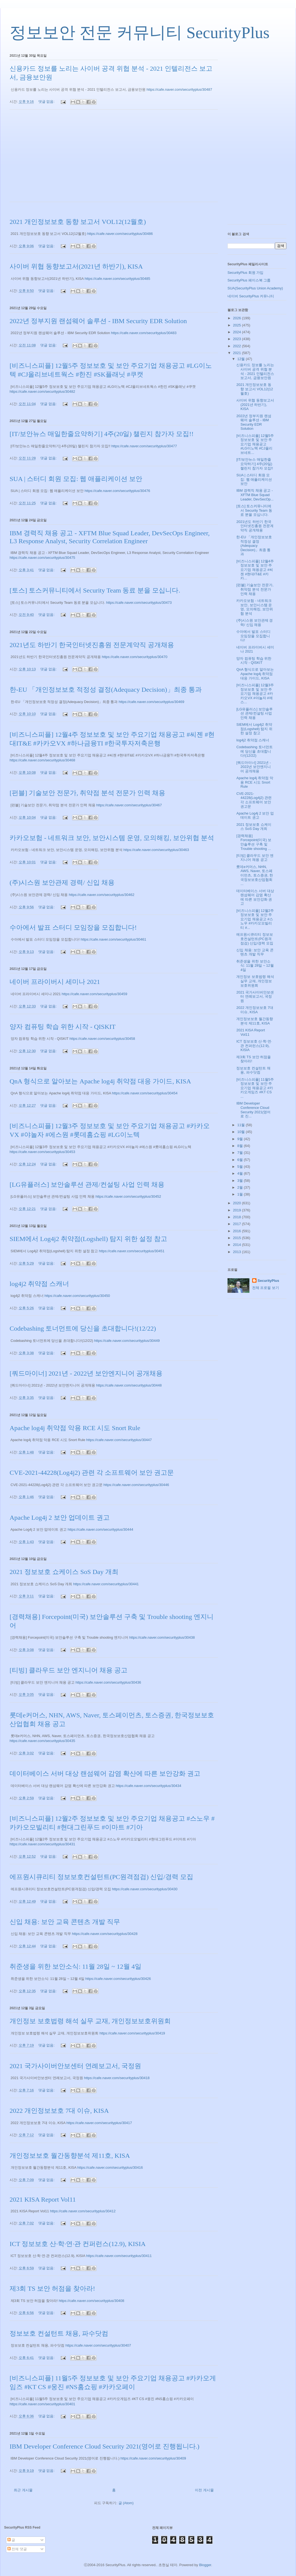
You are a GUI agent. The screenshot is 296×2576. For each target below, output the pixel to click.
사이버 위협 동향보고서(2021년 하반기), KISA (76, 266)
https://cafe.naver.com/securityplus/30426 (118, 1979)
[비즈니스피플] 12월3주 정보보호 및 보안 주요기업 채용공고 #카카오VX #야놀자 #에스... (255, 693)
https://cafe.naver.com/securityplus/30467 (129, 805)
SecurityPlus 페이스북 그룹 (249, 280)
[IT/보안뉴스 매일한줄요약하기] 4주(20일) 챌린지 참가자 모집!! (101, 433)
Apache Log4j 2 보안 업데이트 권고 (60, 1517)
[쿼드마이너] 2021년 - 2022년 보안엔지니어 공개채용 (86, 1373)
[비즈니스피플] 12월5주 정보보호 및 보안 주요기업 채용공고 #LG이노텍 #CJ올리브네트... (255, 444)
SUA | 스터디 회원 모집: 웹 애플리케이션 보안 (76, 478)
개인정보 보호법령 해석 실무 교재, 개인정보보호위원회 (90, 2021)
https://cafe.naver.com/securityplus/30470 (134, 657)
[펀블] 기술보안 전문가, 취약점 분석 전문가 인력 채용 (87, 792)
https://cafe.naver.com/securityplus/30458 (102, 1039)
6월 (240, 1160)
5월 (240, 1167)
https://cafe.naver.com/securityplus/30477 (144, 446)
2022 (237, 346)
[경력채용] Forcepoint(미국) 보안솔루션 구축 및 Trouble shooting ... (253, 842)
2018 (237, 1217)
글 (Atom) (126, 2503)
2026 (237, 318)
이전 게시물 (204, 2490)
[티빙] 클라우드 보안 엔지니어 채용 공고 (68, 1670)
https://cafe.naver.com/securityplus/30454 (145, 1093)
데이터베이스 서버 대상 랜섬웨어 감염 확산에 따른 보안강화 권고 (105, 1773)
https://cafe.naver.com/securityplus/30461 (113, 939)
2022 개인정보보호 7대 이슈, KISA (59, 2110)
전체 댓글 (17, 2549)
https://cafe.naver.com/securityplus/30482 (42, 391)
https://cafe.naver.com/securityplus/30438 (162, 1637)
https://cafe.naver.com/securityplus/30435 (42, 1741)
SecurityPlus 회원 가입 (245, 273)
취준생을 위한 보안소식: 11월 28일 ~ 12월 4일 (75, 1966)
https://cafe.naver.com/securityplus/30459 (94, 994)
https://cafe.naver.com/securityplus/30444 (100, 1529)
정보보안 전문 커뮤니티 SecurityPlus (139, 33)
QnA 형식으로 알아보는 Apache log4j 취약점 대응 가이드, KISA (100, 1081)
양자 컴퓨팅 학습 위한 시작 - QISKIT (63, 1026)
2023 (237, 339)
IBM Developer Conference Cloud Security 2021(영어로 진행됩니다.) (105, 2446)
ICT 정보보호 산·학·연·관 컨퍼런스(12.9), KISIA (78, 2243)
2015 (237, 1238)
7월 (240, 1153)
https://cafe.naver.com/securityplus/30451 (131, 1251)
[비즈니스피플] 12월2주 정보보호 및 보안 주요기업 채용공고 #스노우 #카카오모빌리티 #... (255, 919)
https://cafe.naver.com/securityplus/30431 (42, 1844)
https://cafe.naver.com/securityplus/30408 (91, 2301)
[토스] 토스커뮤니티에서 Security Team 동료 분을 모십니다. (95, 590)
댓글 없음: (47, 101)
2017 (237, 1224)
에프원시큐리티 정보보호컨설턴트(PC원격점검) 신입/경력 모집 (101, 1876)
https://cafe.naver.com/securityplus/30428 (105, 1934)
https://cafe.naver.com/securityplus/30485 (117, 279)
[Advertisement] (114, 159)
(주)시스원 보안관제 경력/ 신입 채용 (62, 882)
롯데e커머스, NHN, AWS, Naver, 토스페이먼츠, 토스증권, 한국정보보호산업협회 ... (254, 875)
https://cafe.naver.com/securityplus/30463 (156, 850)
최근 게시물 (23, 2490)
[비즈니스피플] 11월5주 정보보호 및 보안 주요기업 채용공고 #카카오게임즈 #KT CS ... (255, 1087)
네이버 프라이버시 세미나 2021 (55, 981)
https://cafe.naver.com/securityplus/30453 (42, 1152)
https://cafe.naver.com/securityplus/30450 (77, 1296)
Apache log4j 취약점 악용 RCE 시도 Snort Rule (75, 1427)
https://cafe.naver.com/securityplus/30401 (42, 2404)
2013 (237, 1252)
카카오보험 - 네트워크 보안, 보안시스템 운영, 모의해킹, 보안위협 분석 (112, 837)
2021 (237, 353)
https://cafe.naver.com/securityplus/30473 (139, 602)
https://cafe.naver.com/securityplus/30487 (179, 89)
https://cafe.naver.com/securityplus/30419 (132, 2033)
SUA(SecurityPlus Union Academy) (255, 288)
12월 (241, 359)
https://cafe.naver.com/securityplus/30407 (98, 2345)
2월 (240, 1187)
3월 (240, 1181)
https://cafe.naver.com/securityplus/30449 (127, 1341)
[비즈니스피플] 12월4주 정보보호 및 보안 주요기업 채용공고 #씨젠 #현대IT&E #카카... (255, 569)
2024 (237, 332)
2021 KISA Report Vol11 (43, 2199)
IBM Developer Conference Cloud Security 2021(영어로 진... (253, 1109)
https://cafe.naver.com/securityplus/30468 (42, 760)
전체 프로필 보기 (265, 1288)
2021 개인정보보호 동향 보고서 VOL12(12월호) (78, 221)
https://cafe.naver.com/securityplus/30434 (148, 1786)
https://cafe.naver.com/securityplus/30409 (153, 2458)
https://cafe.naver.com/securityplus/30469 (151, 702)
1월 (240, 1194)
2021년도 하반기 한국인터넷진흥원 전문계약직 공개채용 (92, 644)
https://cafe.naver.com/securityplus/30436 (108, 1682)
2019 (237, 1210)
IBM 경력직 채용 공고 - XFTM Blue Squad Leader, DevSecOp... (255, 494)
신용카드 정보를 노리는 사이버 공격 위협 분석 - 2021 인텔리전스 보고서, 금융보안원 (255, 371)
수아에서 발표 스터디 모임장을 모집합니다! (73, 927)
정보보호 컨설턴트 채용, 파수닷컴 (59, 2333)
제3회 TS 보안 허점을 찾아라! (52, 2288)
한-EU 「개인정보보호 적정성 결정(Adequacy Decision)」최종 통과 (106, 689)
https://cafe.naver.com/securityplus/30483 (144, 333)
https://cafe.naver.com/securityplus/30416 (110, 2167)
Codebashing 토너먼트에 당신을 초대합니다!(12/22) (83, 1328)
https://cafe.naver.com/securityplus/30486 (120, 234)
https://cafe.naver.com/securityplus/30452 (128, 1196)
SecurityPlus (268, 1281)
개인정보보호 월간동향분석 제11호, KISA (70, 2155)
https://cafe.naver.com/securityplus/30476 (117, 491)
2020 (237, 1203)
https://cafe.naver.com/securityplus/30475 (42, 558)
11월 (241, 1125)
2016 (237, 1231)
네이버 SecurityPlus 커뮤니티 (250, 296)
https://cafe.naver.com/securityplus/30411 (119, 2256)
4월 (240, 1173)
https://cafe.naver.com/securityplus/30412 (82, 2211)
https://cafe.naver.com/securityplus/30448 (129, 1385)
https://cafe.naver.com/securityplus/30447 (119, 1440)
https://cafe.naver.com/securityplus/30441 (106, 1584)
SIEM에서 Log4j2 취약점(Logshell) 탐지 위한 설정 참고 (88, 1238)
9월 (240, 1139)
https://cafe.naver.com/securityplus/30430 (144, 1889)
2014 (237, 1245)
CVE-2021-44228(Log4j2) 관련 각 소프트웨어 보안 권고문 (92, 1472)
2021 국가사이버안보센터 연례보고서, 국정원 (75, 2066)
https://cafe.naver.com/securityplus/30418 (117, 2078)
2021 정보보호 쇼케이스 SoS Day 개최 (64, 1571)
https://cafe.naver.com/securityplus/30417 (99, 2123)
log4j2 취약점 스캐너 (39, 1283)
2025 (237, 325)
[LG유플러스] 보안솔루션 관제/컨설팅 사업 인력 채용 (87, 1184)
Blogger (205, 2565)
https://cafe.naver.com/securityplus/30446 (136, 1485)
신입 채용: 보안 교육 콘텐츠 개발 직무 (65, 1921)
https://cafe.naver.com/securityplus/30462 (101, 895)
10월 (241, 1132)
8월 (240, 1146)
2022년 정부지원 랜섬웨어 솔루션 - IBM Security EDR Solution (98, 321)
